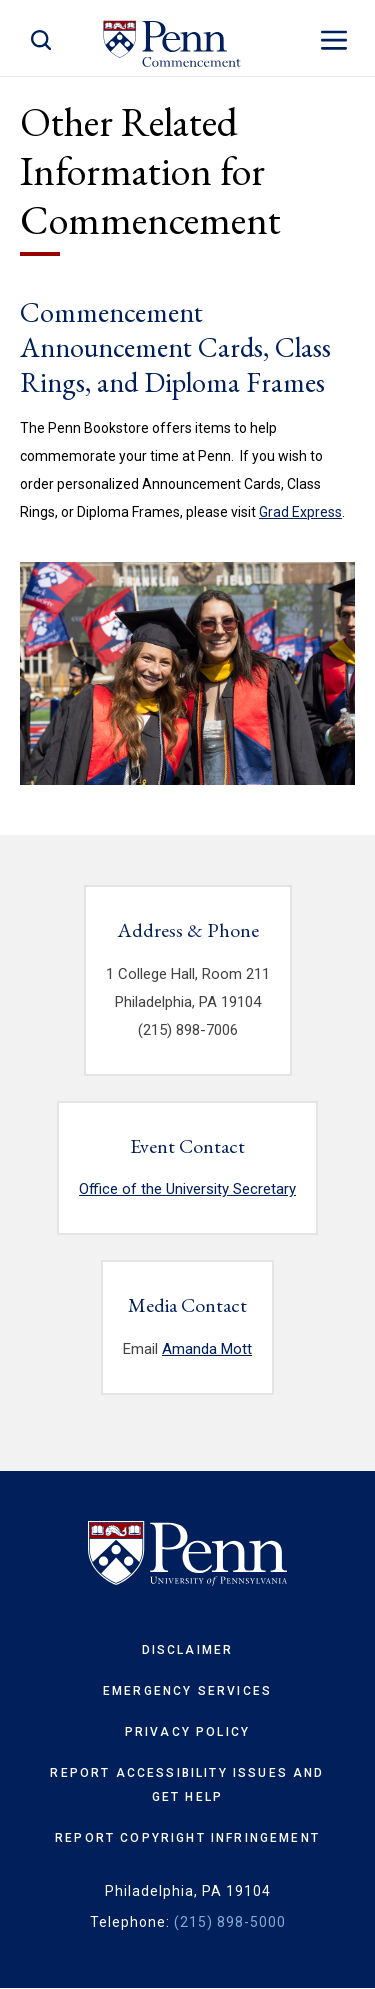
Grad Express (300, 512)
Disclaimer (188, 1650)
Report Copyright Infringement (187, 1838)
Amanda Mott (207, 1349)
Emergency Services (187, 1691)
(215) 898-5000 (230, 1922)
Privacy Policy (187, 1732)
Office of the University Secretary (187, 1189)
